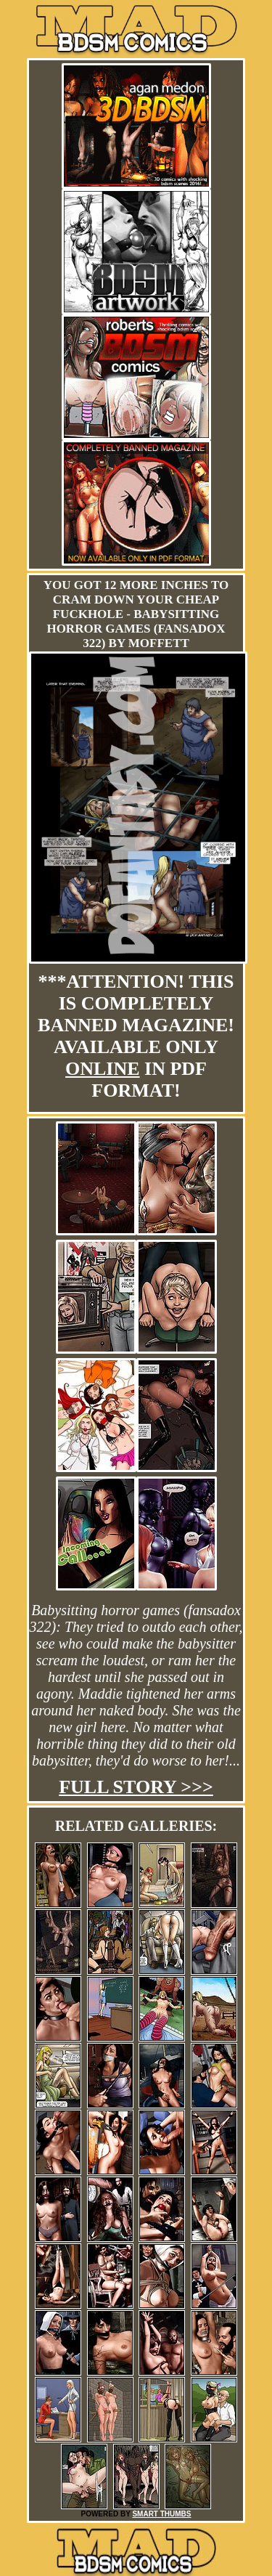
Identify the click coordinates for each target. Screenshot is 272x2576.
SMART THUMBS (161, 2514)
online (102, 1068)
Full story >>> (136, 1786)
